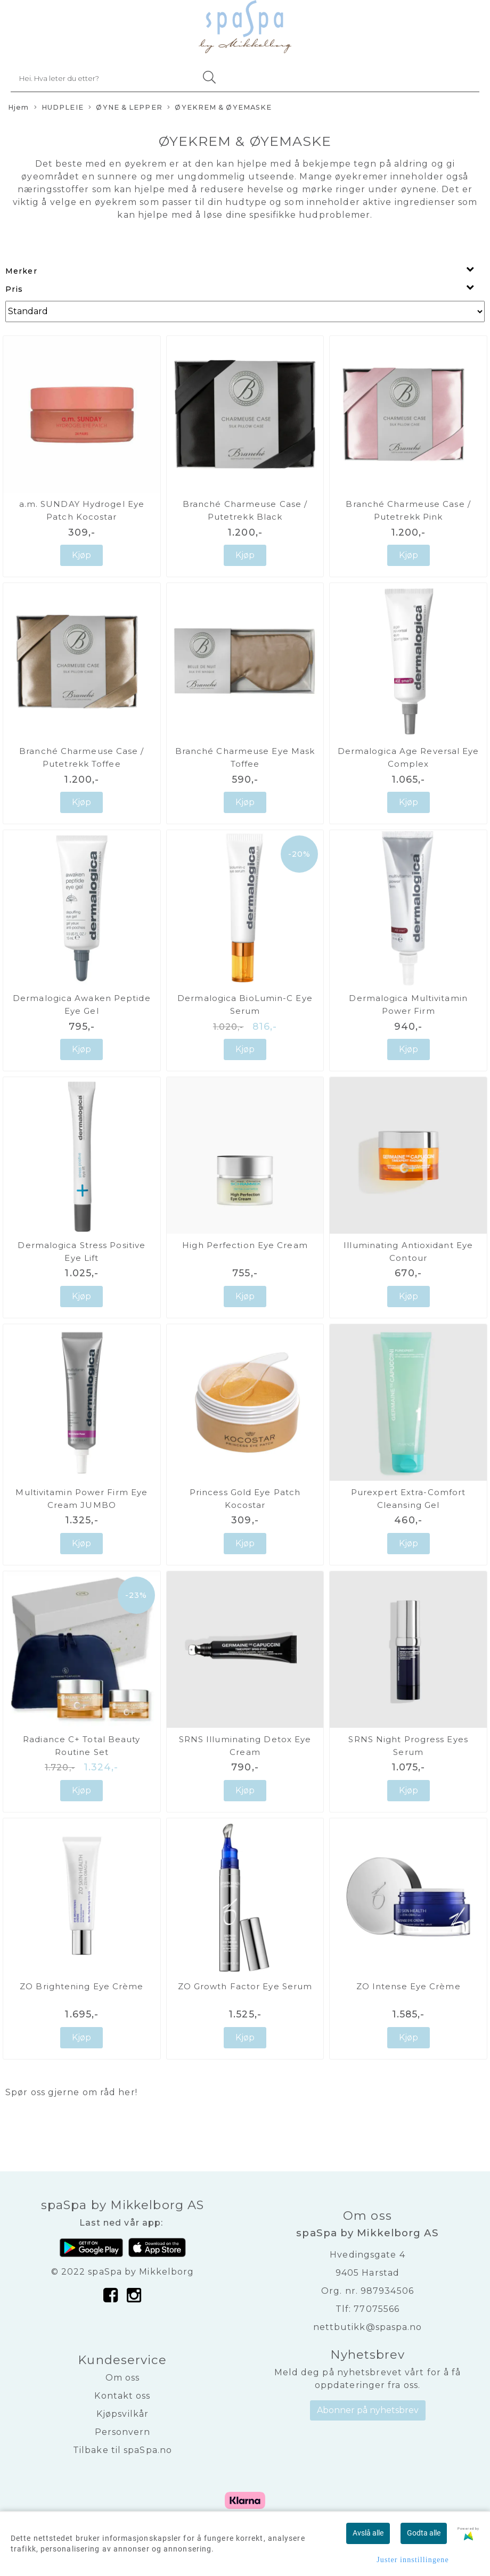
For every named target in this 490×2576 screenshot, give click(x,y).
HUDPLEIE (59, 107)
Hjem (18, 107)
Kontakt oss (122, 2396)
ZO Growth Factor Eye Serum (245, 1986)
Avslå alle (368, 2533)
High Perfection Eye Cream (245, 1245)
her (126, 2092)
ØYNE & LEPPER (125, 107)
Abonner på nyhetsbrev (368, 2410)
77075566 (376, 2309)
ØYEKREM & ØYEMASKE (219, 107)
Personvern (123, 2432)
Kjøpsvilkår (122, 2414)
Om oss (122, 2378)
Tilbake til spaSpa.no (122, 2450)
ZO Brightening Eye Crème (81, 1986)
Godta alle (423, 2533)
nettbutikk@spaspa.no (367, 2327)
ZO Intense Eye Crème (408, 1986)
